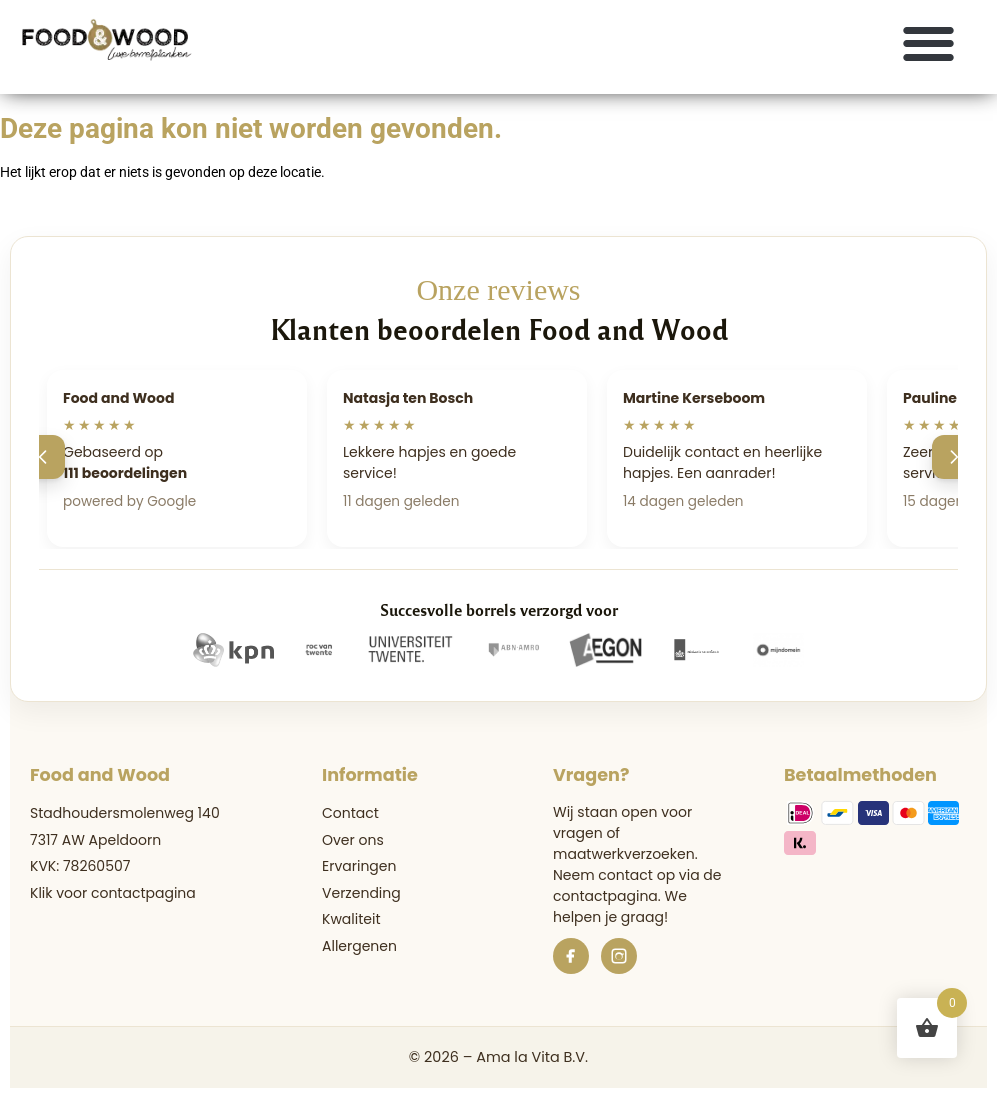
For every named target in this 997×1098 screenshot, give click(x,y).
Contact (350, 813)
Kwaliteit (351, 919)
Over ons (353, 840)
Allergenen (359, 946)
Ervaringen (359, 866)
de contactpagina (637, 885)
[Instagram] (619, 956)
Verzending (361, 893)
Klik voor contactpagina (113, 893)
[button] (929, 42)
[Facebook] (571, 956)
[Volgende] (954, 457)
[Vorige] (43, 457)
